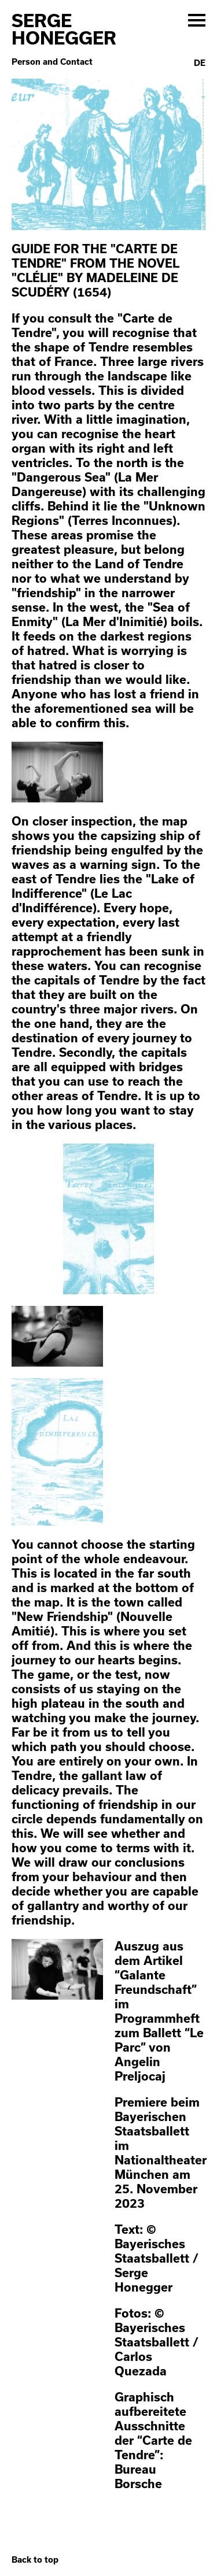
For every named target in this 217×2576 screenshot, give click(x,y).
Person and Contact (52, 62)
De (199, 63)
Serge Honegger (64, 29)
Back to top (35, 2559)
